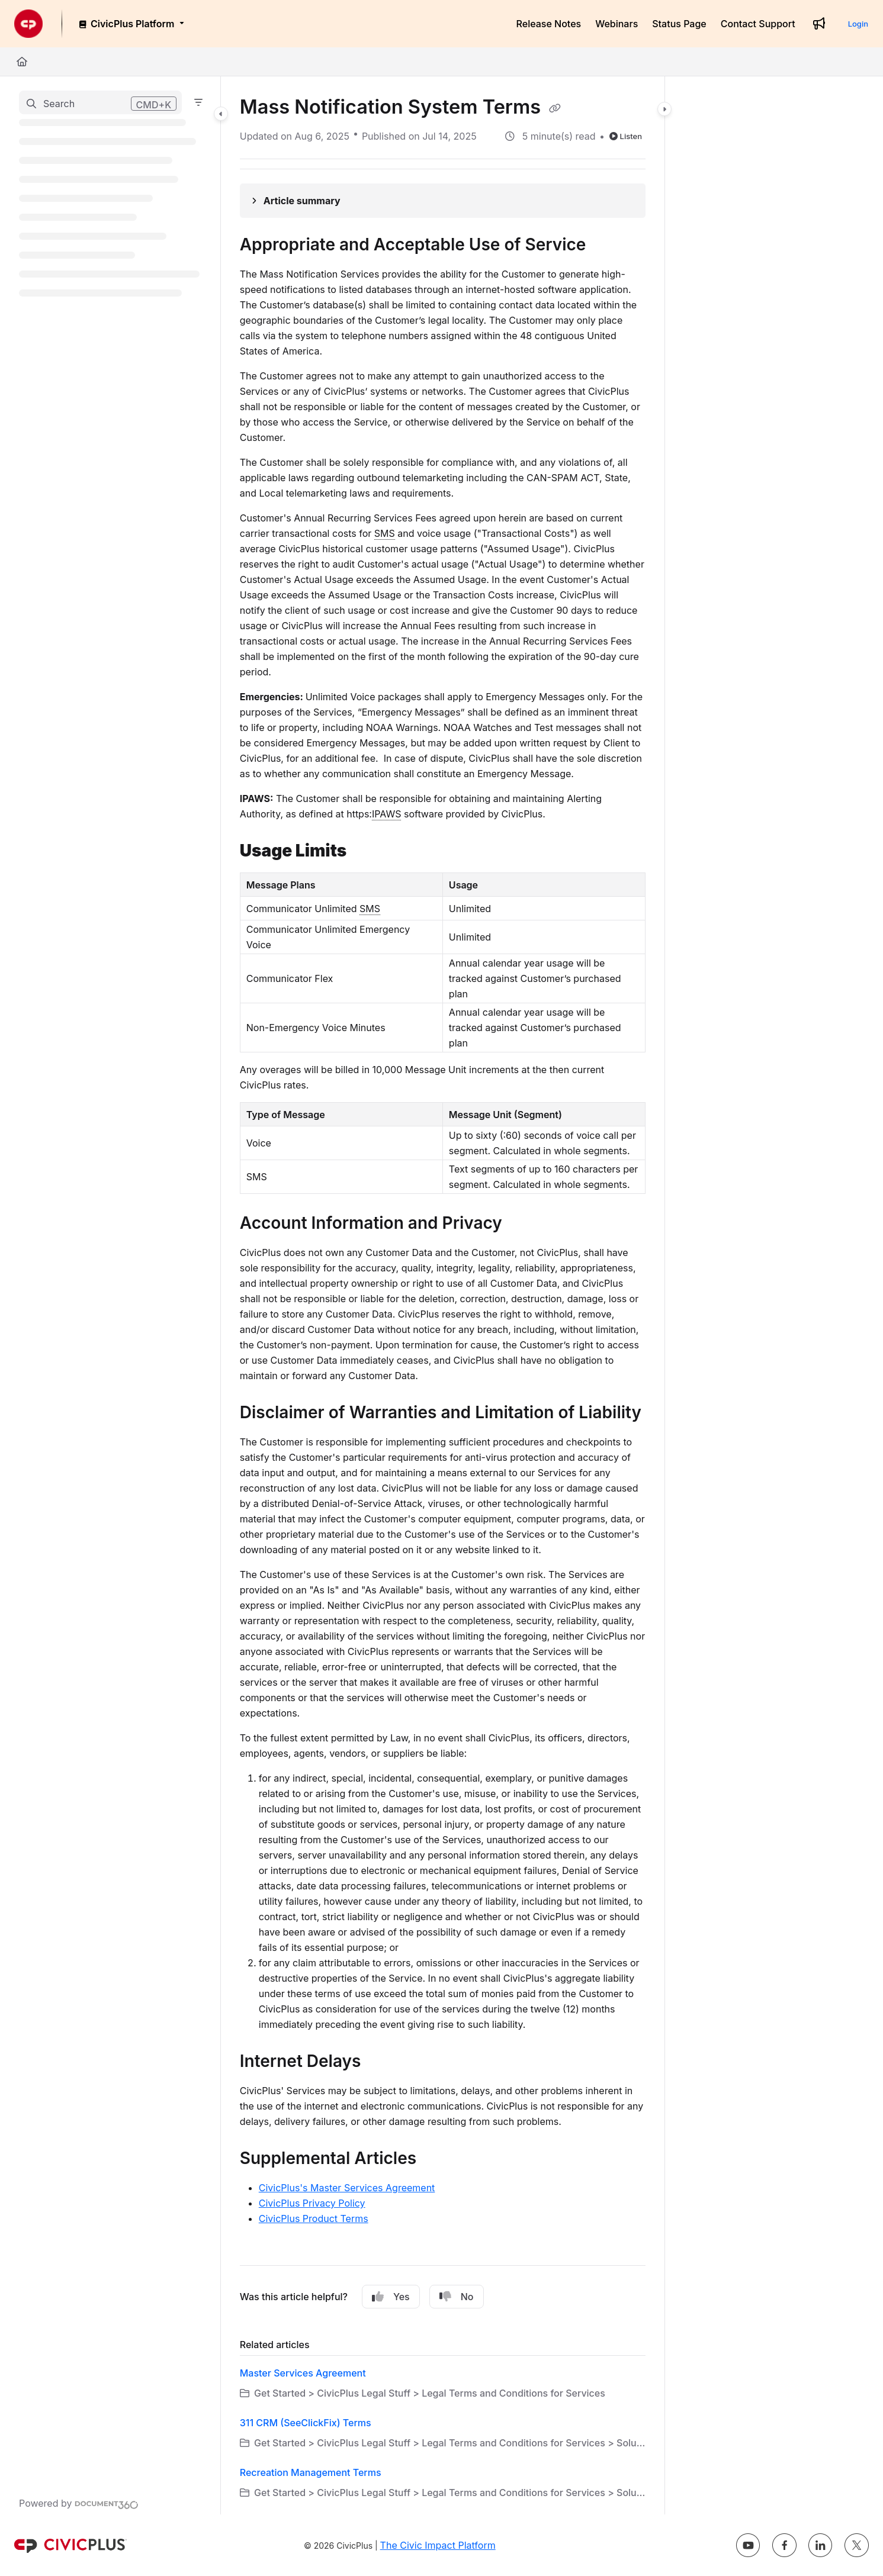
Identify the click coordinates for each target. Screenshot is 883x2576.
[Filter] (198, 102)
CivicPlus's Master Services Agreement (347, 2188)
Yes (391, 2297)
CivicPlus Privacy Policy (312, 2203)
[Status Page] (679, 23)
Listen (625, 136)
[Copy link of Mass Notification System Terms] (554, 108)
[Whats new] (819, 23)
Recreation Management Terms (310, 2472)
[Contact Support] (758, 23)
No (456, 2297)
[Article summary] (443, 200)
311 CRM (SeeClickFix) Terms (305, 2423)
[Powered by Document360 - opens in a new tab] (79, 2503)
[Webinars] (616, 23)
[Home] (22, 61)
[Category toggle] (221, 114)
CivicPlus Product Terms (313, 2218)
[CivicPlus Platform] (131, 23)
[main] (442, 1295)
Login (858, 23)
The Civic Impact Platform (438, 2545)
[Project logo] (28, 23)
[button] (100, 102)
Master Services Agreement (303, 2373)
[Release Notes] (549, 23)
